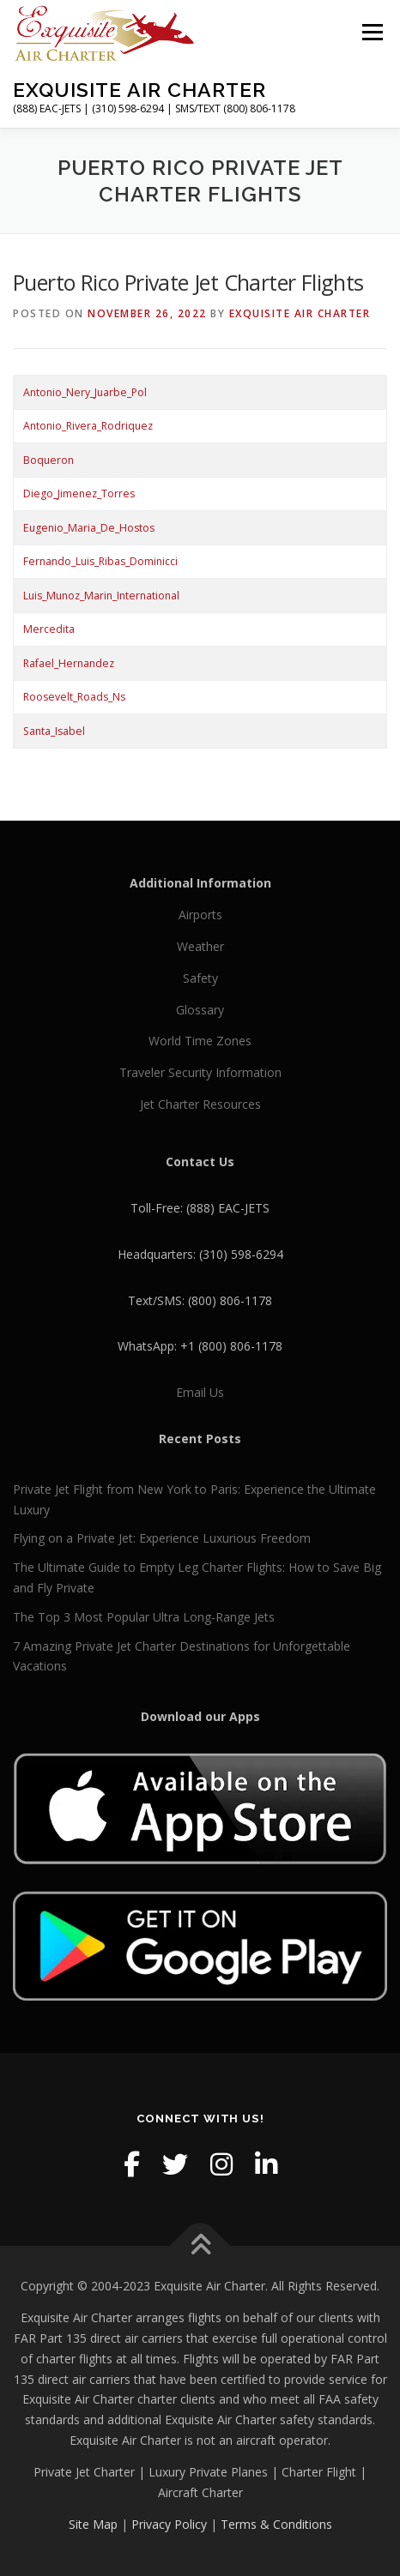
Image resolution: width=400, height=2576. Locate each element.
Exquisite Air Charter (139, 89)
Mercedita (49, 629)
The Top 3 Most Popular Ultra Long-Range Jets (144, 1617)
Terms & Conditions (276, 2524)
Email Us (200, 1392)
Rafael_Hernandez (68, 663)
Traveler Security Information (200, 1072)
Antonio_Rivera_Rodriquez (88, 425)
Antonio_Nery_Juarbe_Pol (85, 392)
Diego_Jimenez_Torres (79, 493)
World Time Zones (200, 1040)
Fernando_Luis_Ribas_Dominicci (100, 561)
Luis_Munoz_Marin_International (101, 595)
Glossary (200, 1010)
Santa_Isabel (54, 731)
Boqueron (48, 460)
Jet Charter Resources (200, 1104)
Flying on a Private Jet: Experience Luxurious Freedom (162, 1538)
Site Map (93, 2524)
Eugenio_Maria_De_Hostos (89, 528)
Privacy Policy (169, 2524)
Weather (200, 946)
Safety (200, 978)
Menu (371, 32)
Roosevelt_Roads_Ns (74, 696)
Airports (200, 914)
